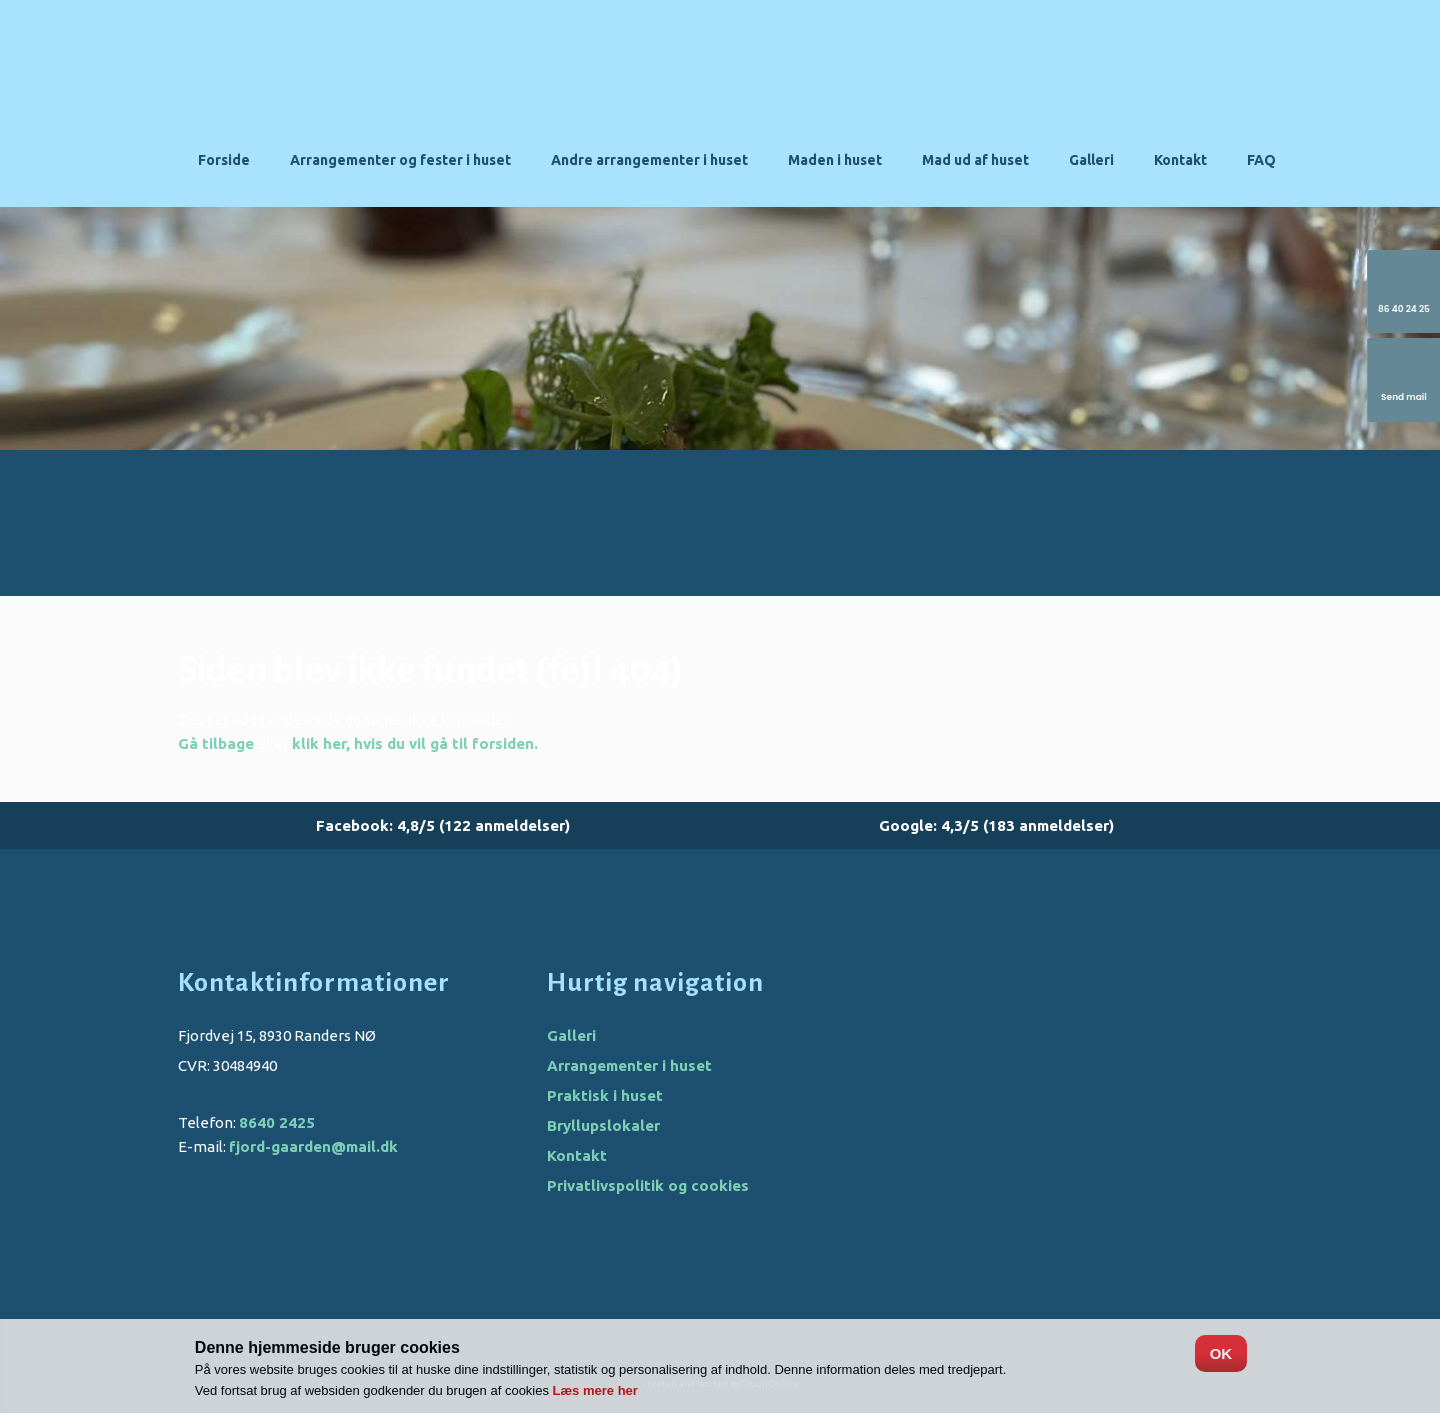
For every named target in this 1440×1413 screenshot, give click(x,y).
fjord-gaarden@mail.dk (313, 1146)
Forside (224, 160)
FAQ (1261, 160)
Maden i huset (835, 160)
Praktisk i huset (605, 1095)
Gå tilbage (216, 743)
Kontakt (1180, 160)
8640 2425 (277, 1122)
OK (1221, 1353)
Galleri (1091, 160)
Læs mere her (595, 1390)
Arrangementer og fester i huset (400, 160)
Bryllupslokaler (603, 1125)
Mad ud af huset (975, 160)
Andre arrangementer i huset (649, 160)
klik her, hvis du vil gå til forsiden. (415, 743)
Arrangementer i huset (629, 1065)
